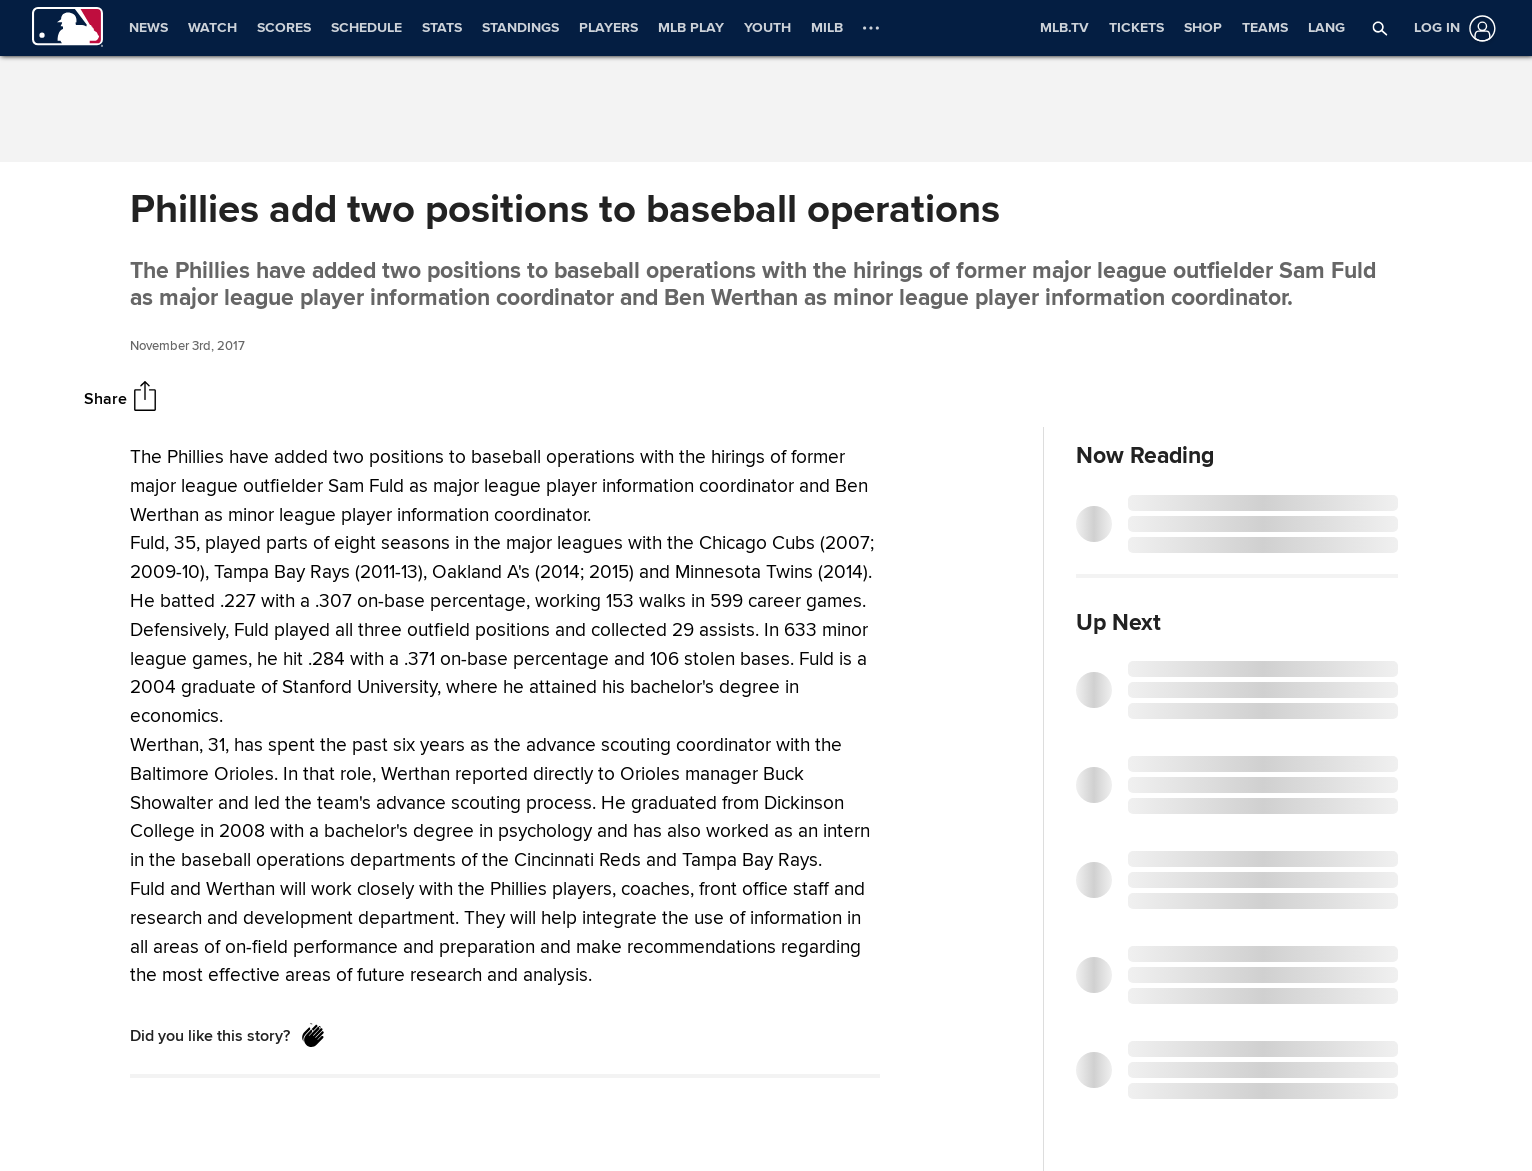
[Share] (145, 398)
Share (105, 399)
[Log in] (1451, 28)
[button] (1380, 28)
